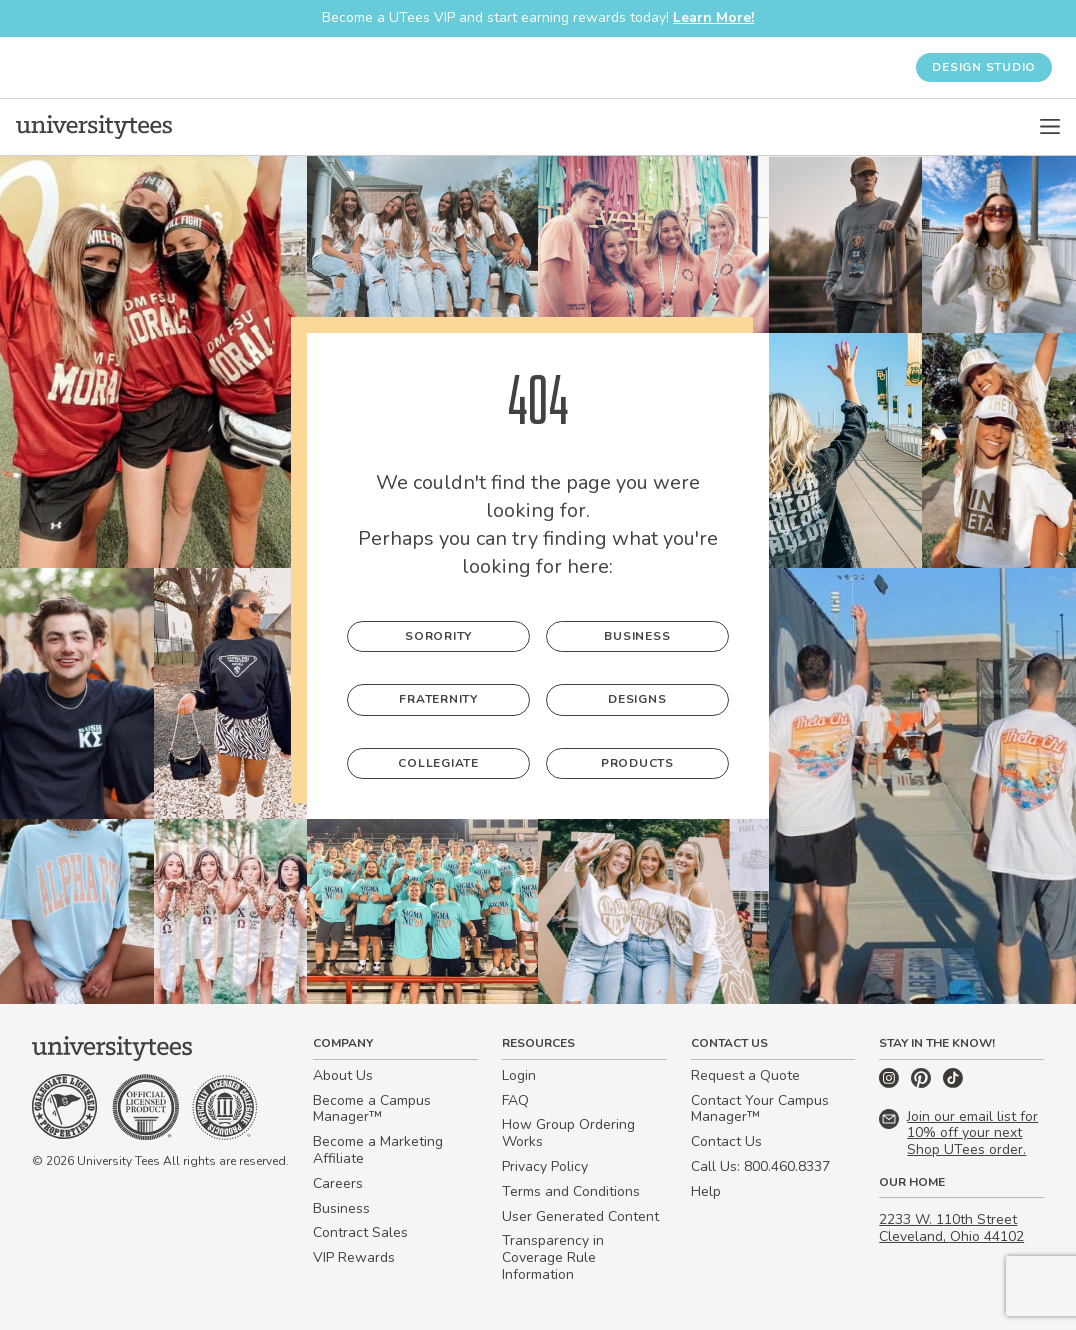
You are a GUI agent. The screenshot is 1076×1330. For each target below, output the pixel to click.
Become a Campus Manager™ (372, 1109)
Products (637, 763)
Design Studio (984, 67)
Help (706, 1191)
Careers (338, 1183)
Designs (637, 699)
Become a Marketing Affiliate (378, 1150)
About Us (343, 1075)
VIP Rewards (354, 1257)
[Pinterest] (923, 1083)
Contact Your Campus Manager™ (760, 1109)
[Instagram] (891, 1083)
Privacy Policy (545, 1166)
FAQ (515, 1100)
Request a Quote (745, 1075)
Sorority (438, 636)
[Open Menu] (1050, 127)
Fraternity (438, 699)
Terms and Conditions (571, 1191)
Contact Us (726, 1141)
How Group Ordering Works (568, 1133)
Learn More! (713, 17)
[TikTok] (953, 1083)
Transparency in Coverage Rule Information (553, 1257)
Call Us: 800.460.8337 (760, 1166)
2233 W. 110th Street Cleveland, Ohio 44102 (951, 1228)
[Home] (94, 127)
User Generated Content (580, 1216)
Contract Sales (360, 1232)
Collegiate (438, 763)
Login (519, 1075)
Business (637, 636)
